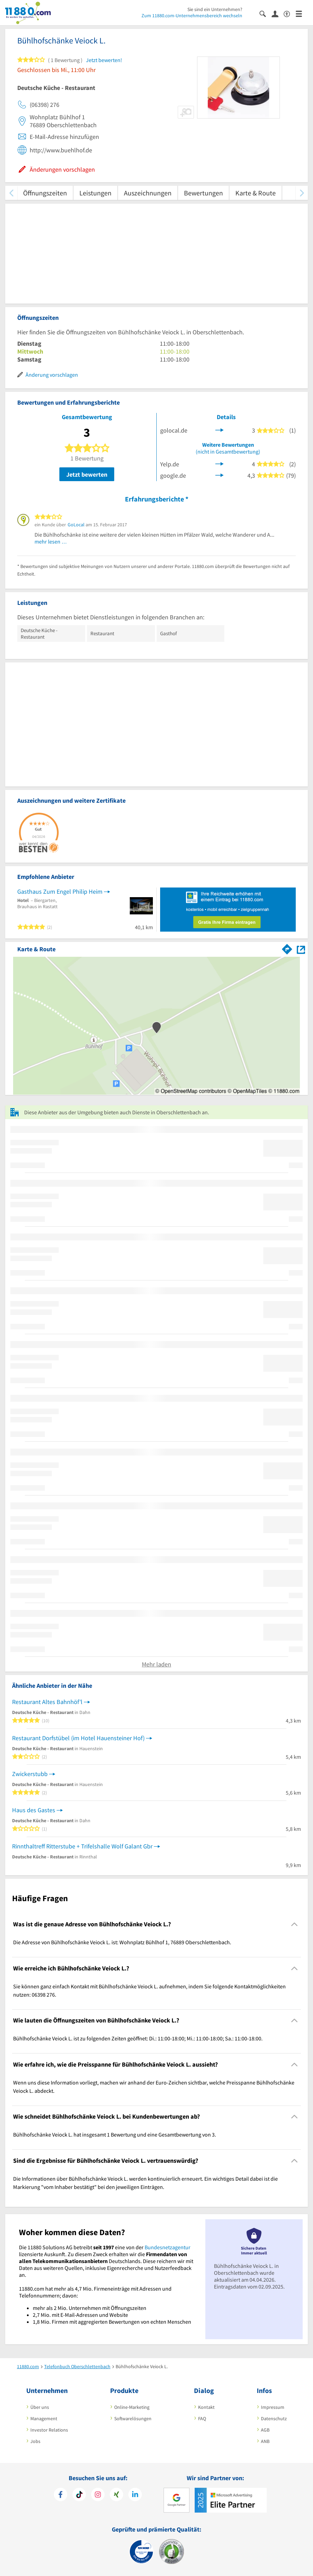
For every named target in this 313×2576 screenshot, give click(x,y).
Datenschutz (274, 2418)
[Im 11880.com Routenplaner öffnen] (287, 947)
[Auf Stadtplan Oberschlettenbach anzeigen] (301, 948)
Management (43, 2418)
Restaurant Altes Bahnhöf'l (47, 1702)
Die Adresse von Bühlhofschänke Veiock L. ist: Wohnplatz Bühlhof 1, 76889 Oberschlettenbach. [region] (122, 1942)
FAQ (202, 2418)
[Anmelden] (278, 13)
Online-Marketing (131, 2407)
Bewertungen (203, 193)
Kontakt (206, 2407)
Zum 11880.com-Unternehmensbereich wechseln (191, 15)
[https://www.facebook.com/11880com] (60, 2495)
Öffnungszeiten (45, 193)
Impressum (272, 2407)
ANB (265, 2441)
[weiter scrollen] (302, 193)
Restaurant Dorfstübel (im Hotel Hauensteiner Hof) (78, 1738)
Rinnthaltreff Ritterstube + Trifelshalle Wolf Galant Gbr (82, 1846)
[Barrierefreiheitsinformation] (290, 13)
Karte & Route (255, 193)
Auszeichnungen (148, 193)
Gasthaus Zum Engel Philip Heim (59, 891)
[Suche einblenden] (266, 13)
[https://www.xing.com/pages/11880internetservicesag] (116, 2495)
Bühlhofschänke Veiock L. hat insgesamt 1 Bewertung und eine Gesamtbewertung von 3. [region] (114, 2134)
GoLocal (76, 524)
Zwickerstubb (30, 1774)
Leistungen (95, 193)
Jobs (35, 2441)
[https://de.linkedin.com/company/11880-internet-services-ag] (135, 2495)
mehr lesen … (51, 541)
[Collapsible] (294, 1924)
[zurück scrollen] (11, 193)
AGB (265, 2430)
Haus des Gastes (33, 1810)
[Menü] (302, 13)
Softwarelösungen (132, 2418)
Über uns (39, 2407)
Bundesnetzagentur (167, 2247)
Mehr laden (156, 1664)
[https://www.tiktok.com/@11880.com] (79, 2495)
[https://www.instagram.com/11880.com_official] (98, 2495)
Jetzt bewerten (86, 474)
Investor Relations (49, 2430)
